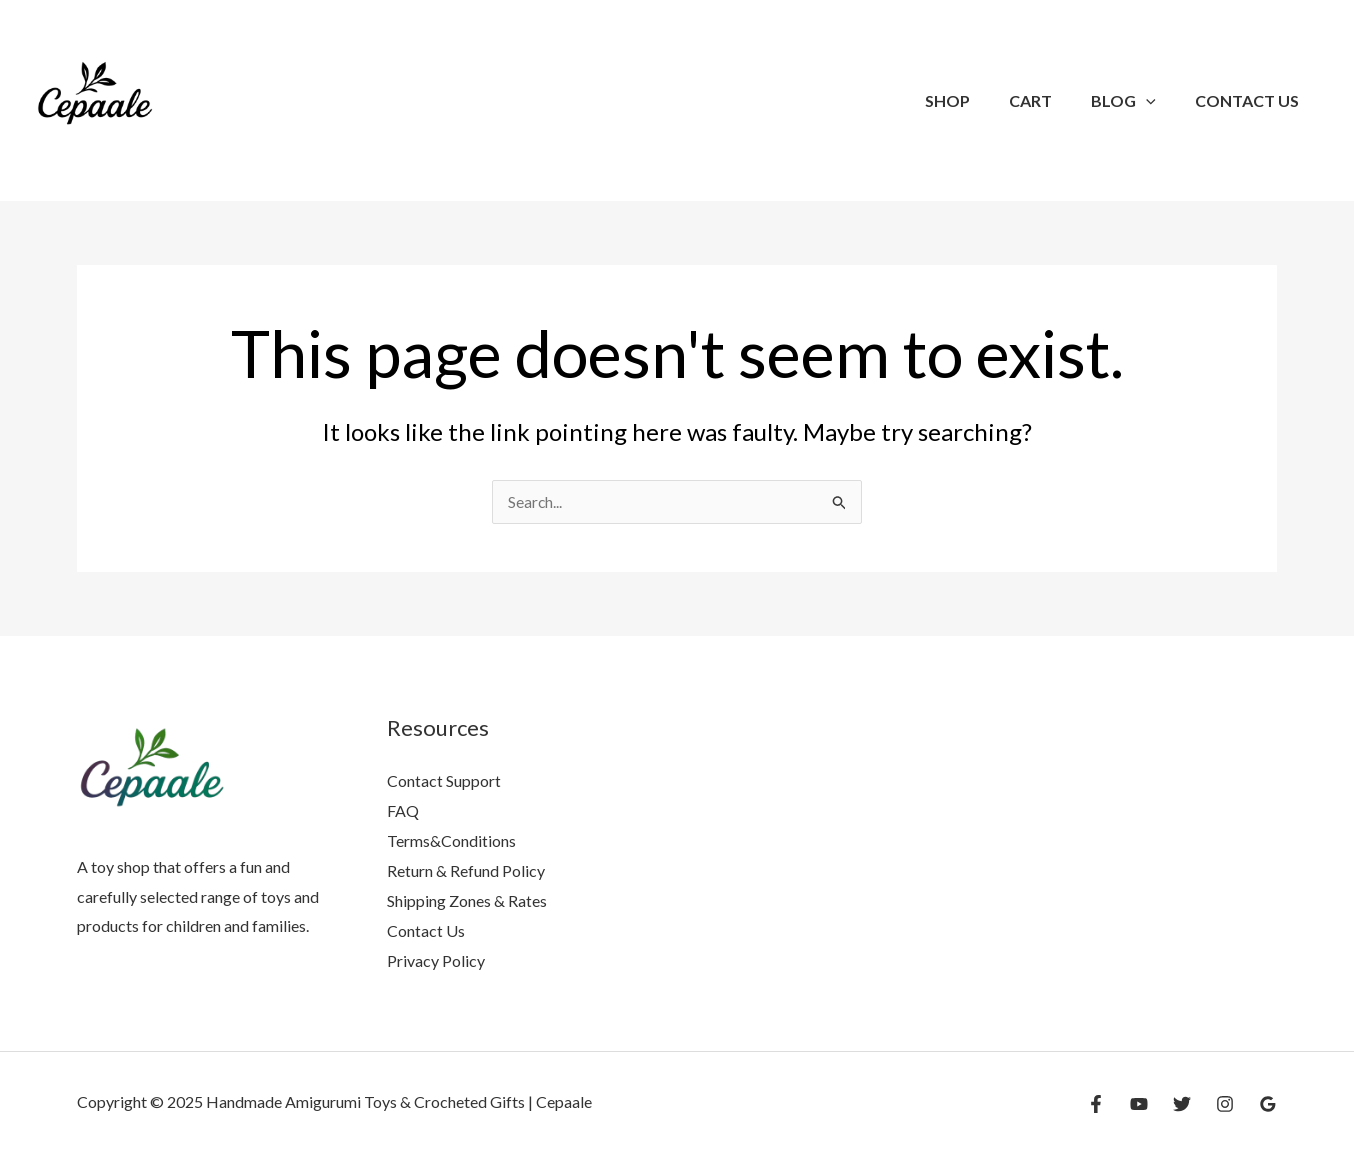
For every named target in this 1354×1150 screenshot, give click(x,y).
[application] (1157, 100)
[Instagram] (1225, 1103)
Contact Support (444, 781)
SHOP (972, 100)
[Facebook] (1096, 1103)
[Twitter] (1182, 1103)
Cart (1048, 100)
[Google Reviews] (1268, 1103)
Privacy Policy (436, 959)
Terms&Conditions (451, 840)
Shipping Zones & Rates (467, 899)
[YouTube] (1139, 1103)
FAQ (403, 810)
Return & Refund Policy (466, 870)
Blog (1134, 100)
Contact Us (1251, 100)
